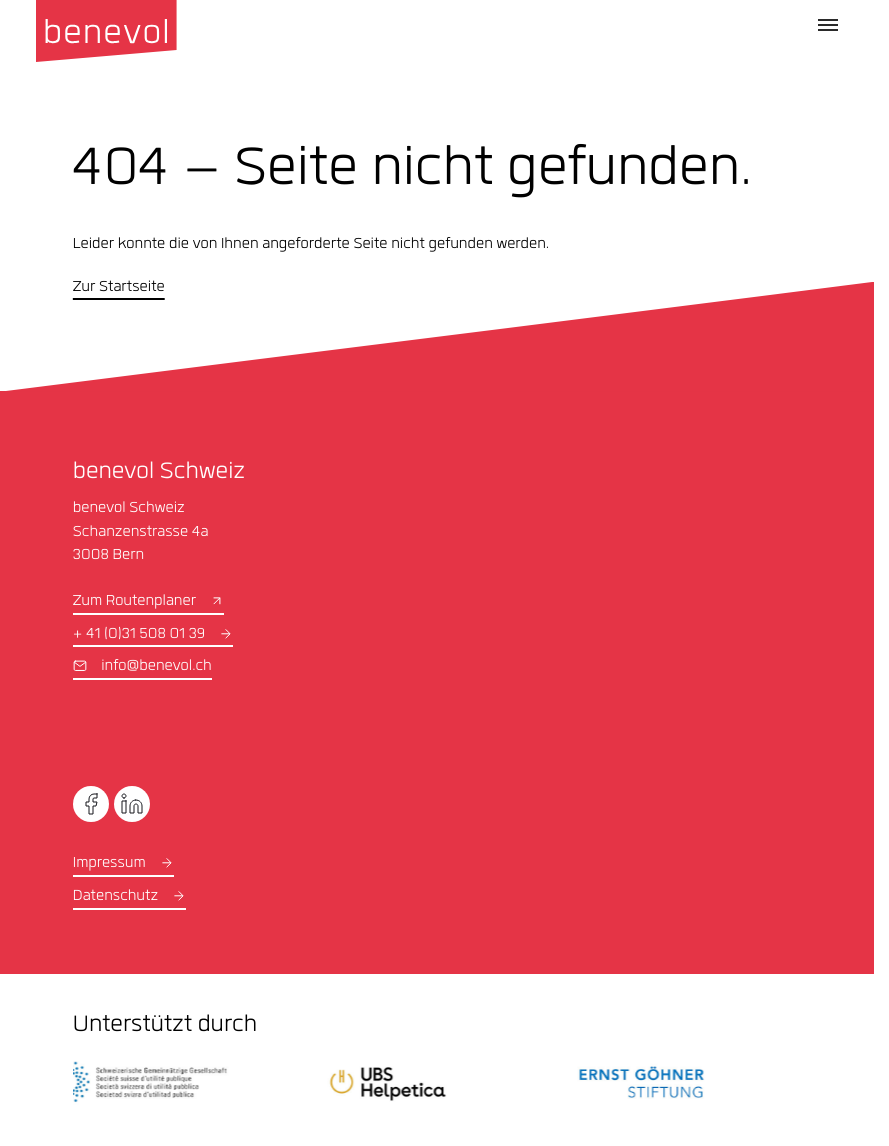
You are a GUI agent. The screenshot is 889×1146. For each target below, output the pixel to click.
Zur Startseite (119, 288)
